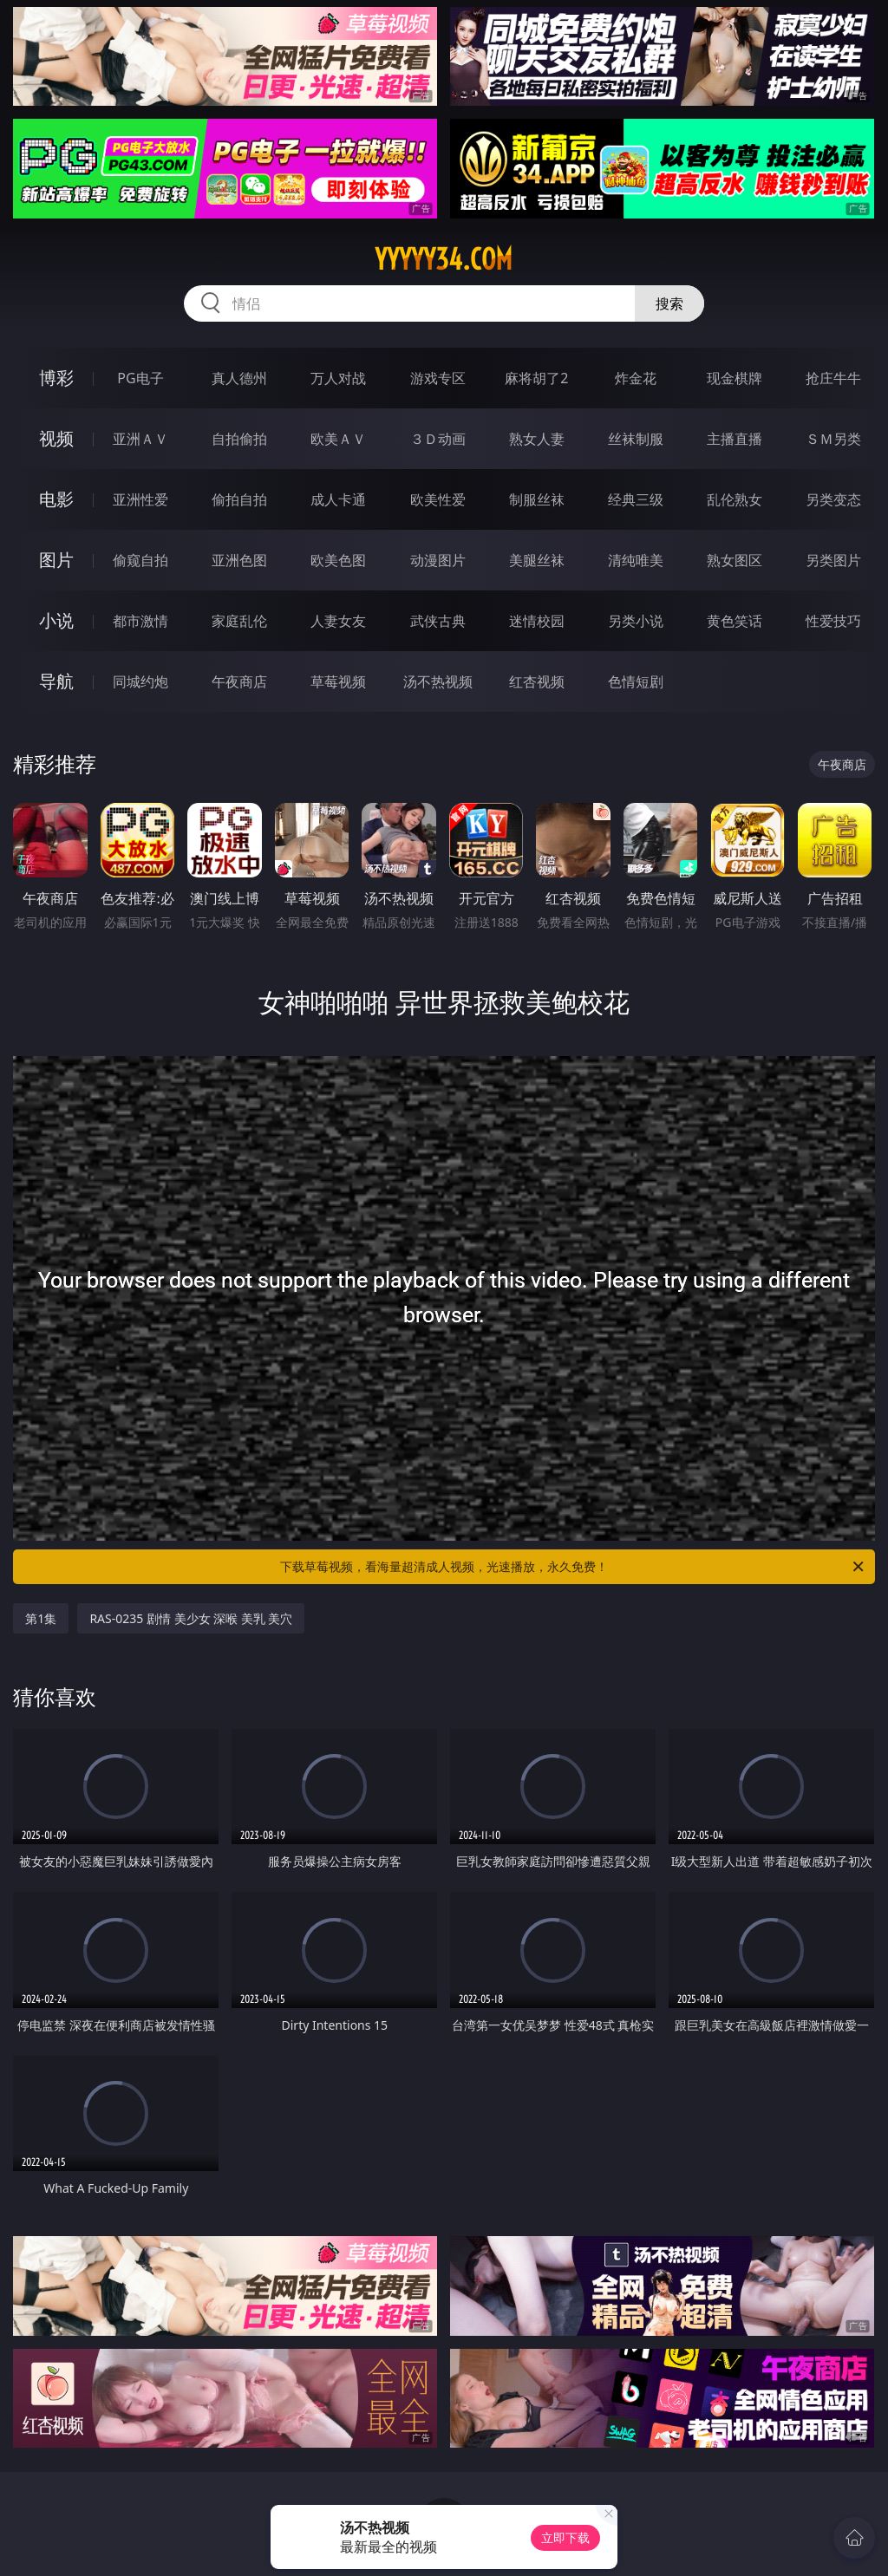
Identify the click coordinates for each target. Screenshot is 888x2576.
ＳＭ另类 (833, 438)
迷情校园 (537, 620)
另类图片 (833, 560)
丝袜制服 (635, 438)
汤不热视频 (438, 681)
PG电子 (140, 378)
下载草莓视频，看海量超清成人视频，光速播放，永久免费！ (573, 1566)
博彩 (56, 377)
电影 (56, 499)
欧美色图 (338, 560)
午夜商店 (239, 681)
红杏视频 (537, 681)
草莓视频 (338, 681)
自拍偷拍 (239, 438)
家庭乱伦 (239, 620)
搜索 (669, 303)
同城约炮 (140, 681)
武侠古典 (438, 620)
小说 (56, 620)
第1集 (40, 1618)
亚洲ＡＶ (140, 438)
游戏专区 (438, 378)
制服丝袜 (537, 499)
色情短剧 (635, 681)
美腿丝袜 (537, 560)
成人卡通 (338, 499)
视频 (56, 438)
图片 (56, 559)
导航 (56, 681)
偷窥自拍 (140, 560)
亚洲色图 (239, 560)
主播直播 (734, 438)
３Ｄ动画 (438, 438)
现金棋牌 (734, 378)
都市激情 (140, 620)
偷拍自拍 (239, 499)
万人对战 (338, 378)
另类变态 (833, 499)
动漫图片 (438, 560)
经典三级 (635, 499)
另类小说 (635, 620)
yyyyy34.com (444, 259)
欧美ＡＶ (338, 438)
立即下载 (565, 2537)
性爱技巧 (833, 620)
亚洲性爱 (140, 499)
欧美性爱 (438, 499)
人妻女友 (338, 620)
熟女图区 (734, 560)
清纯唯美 (635, 560)
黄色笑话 (734, 620)
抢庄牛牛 (833, 378)
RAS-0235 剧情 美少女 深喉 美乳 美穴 (190, 1618)
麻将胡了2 (536, 378)
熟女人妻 (537, 438)
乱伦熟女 (734, 499)
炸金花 (635, 378)
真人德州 (239, 378)
